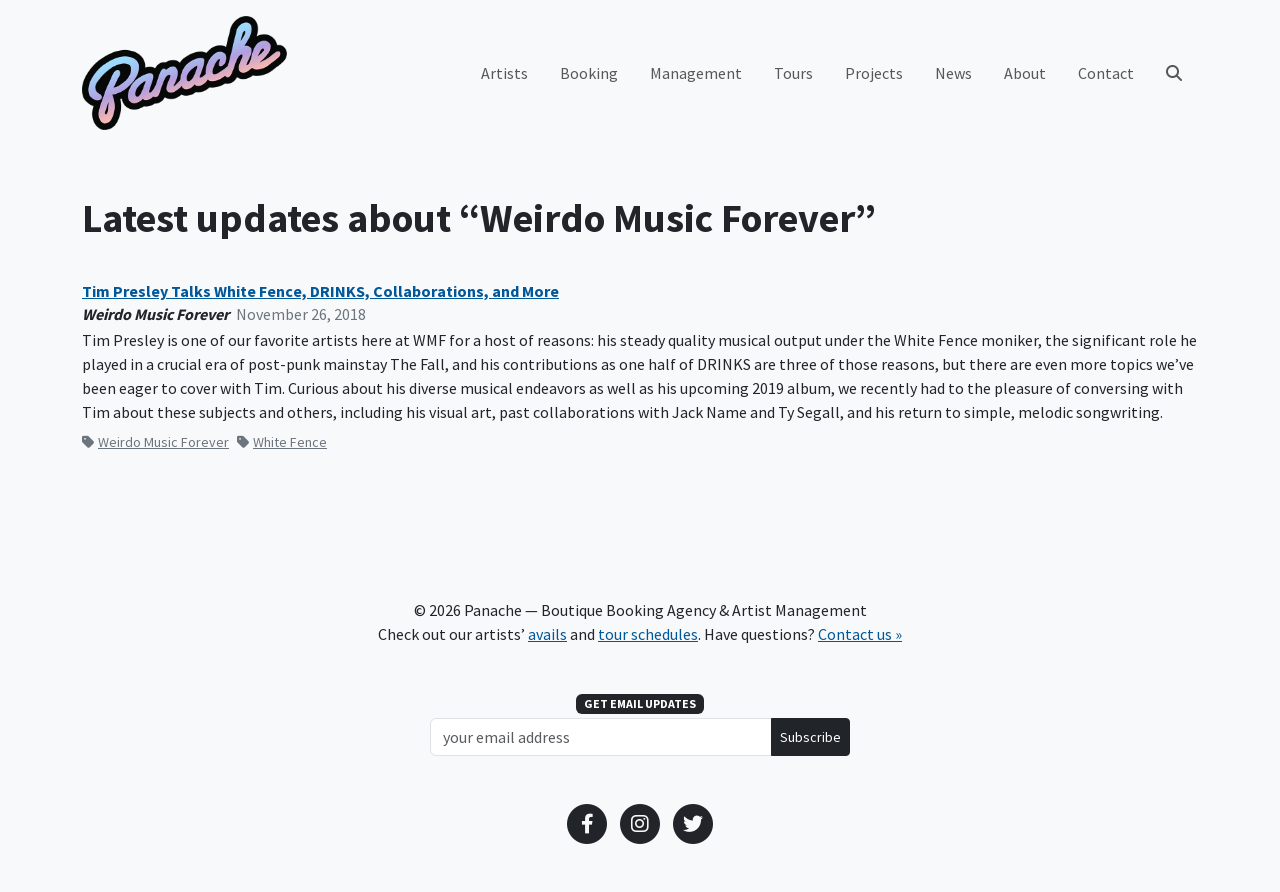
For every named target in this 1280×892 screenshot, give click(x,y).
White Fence (282, 442)
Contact (1106, 73)
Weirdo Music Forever (155, 442)
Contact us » (860, 634)
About (1025, 73)
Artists (504, 73)
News (953, 73)
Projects (874, 73)
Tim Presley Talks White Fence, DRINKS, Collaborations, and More (320, 291)
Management (696, 73)
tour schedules (648, 634)
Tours (793, 73)
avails (547, 634)
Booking (589, 73)
